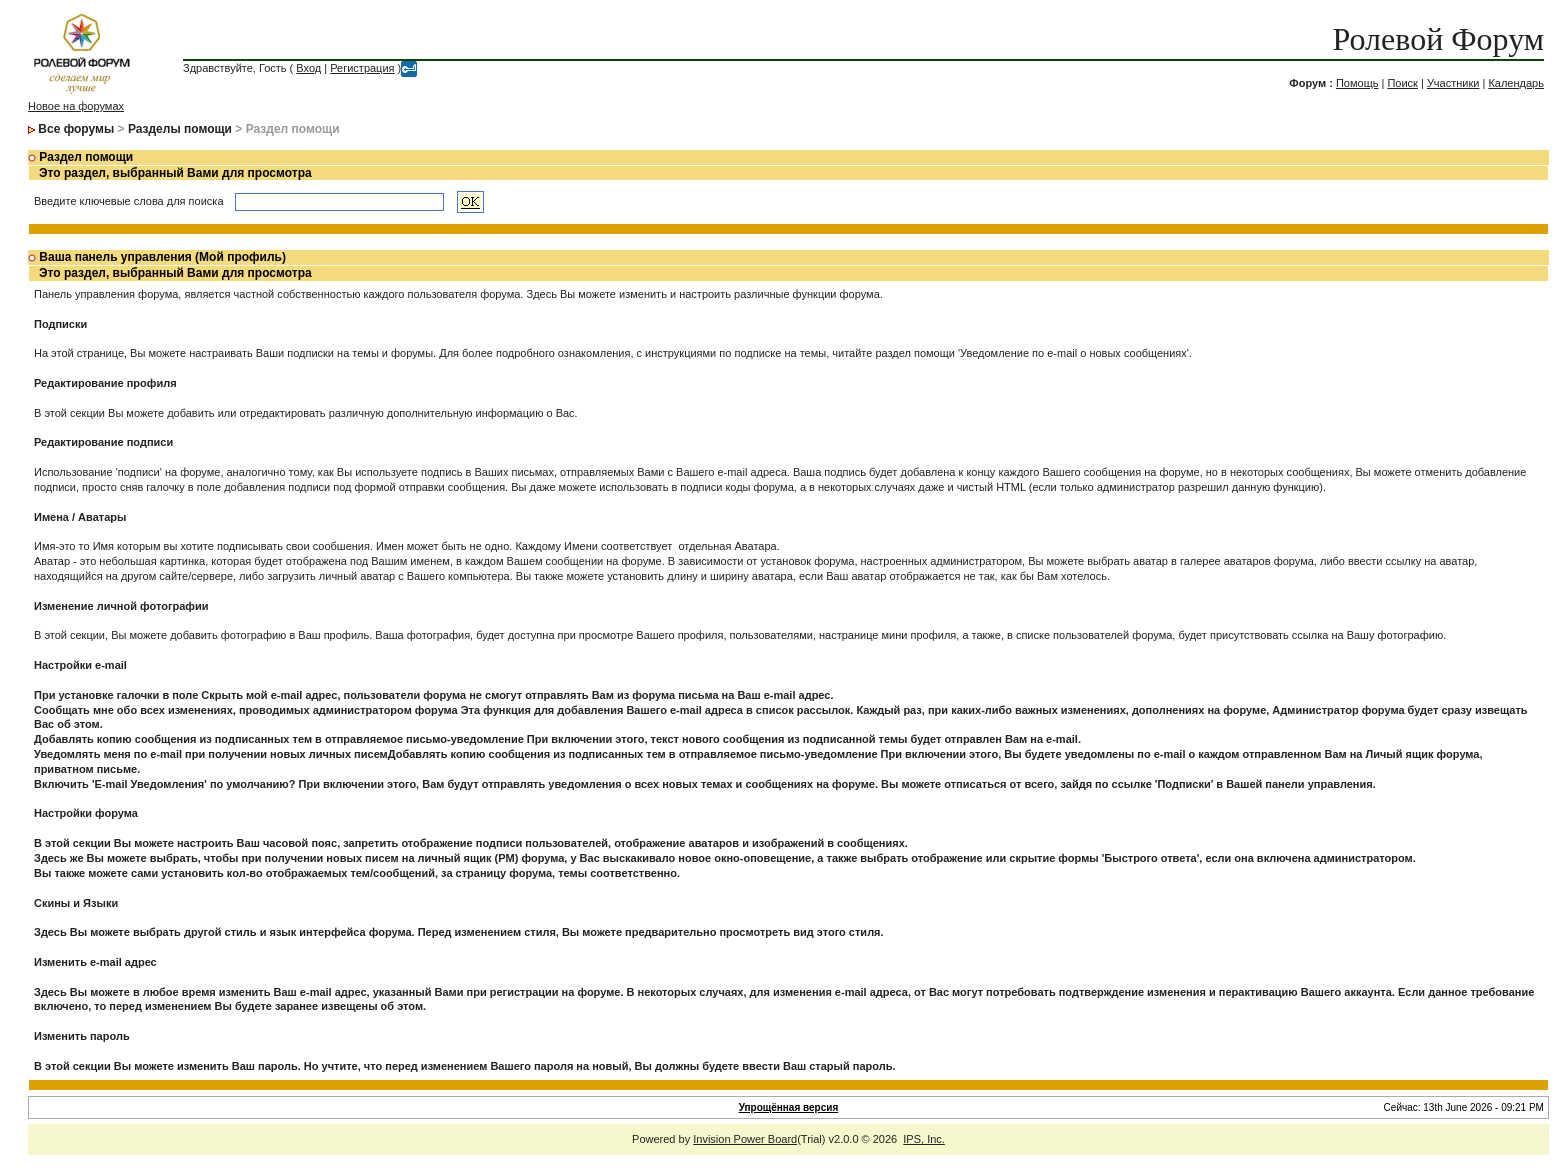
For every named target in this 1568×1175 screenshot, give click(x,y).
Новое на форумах (76, 106)
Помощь (1357, 83)
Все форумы (76, 129)
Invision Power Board (745, 1139)
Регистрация (362, 68)
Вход (308, 68)
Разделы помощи (180, 129)
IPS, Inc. (924, 1139)
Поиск (1402, 83)
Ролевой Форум (1438, 39)
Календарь (1516, 83)
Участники (1453, 83)
